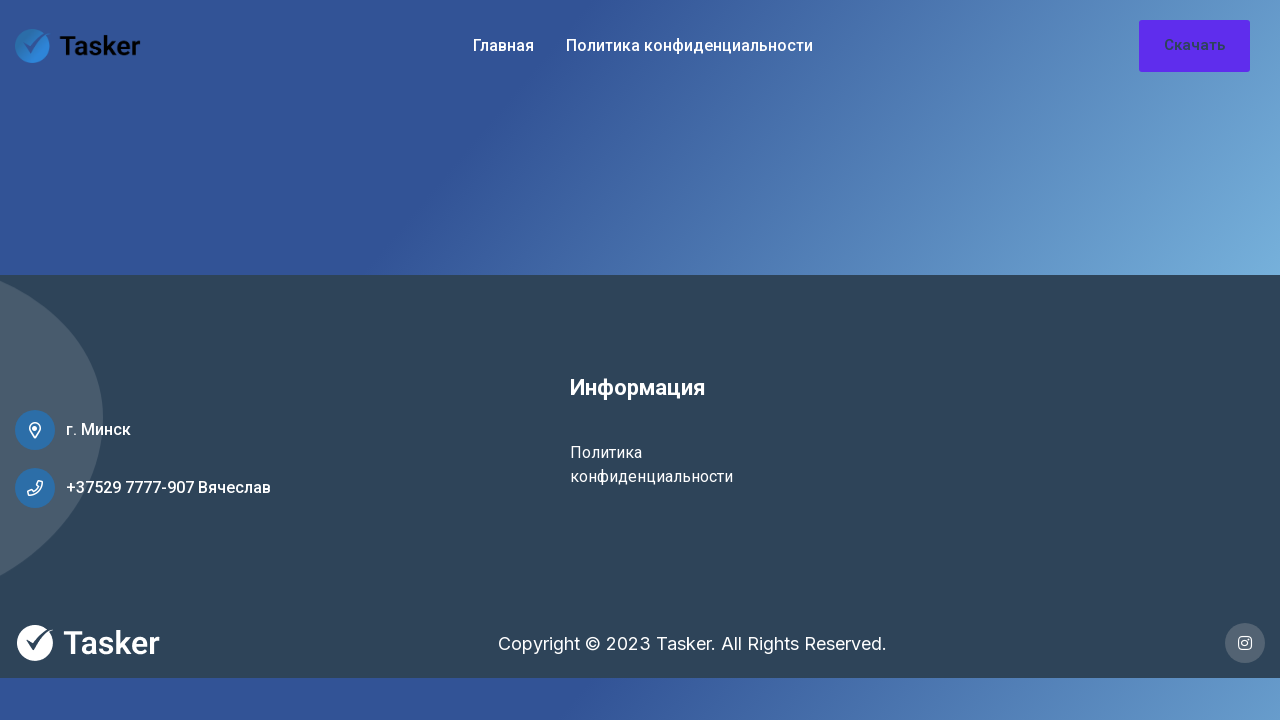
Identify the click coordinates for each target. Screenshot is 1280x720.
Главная (503, 45)
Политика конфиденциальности (689, 45)
